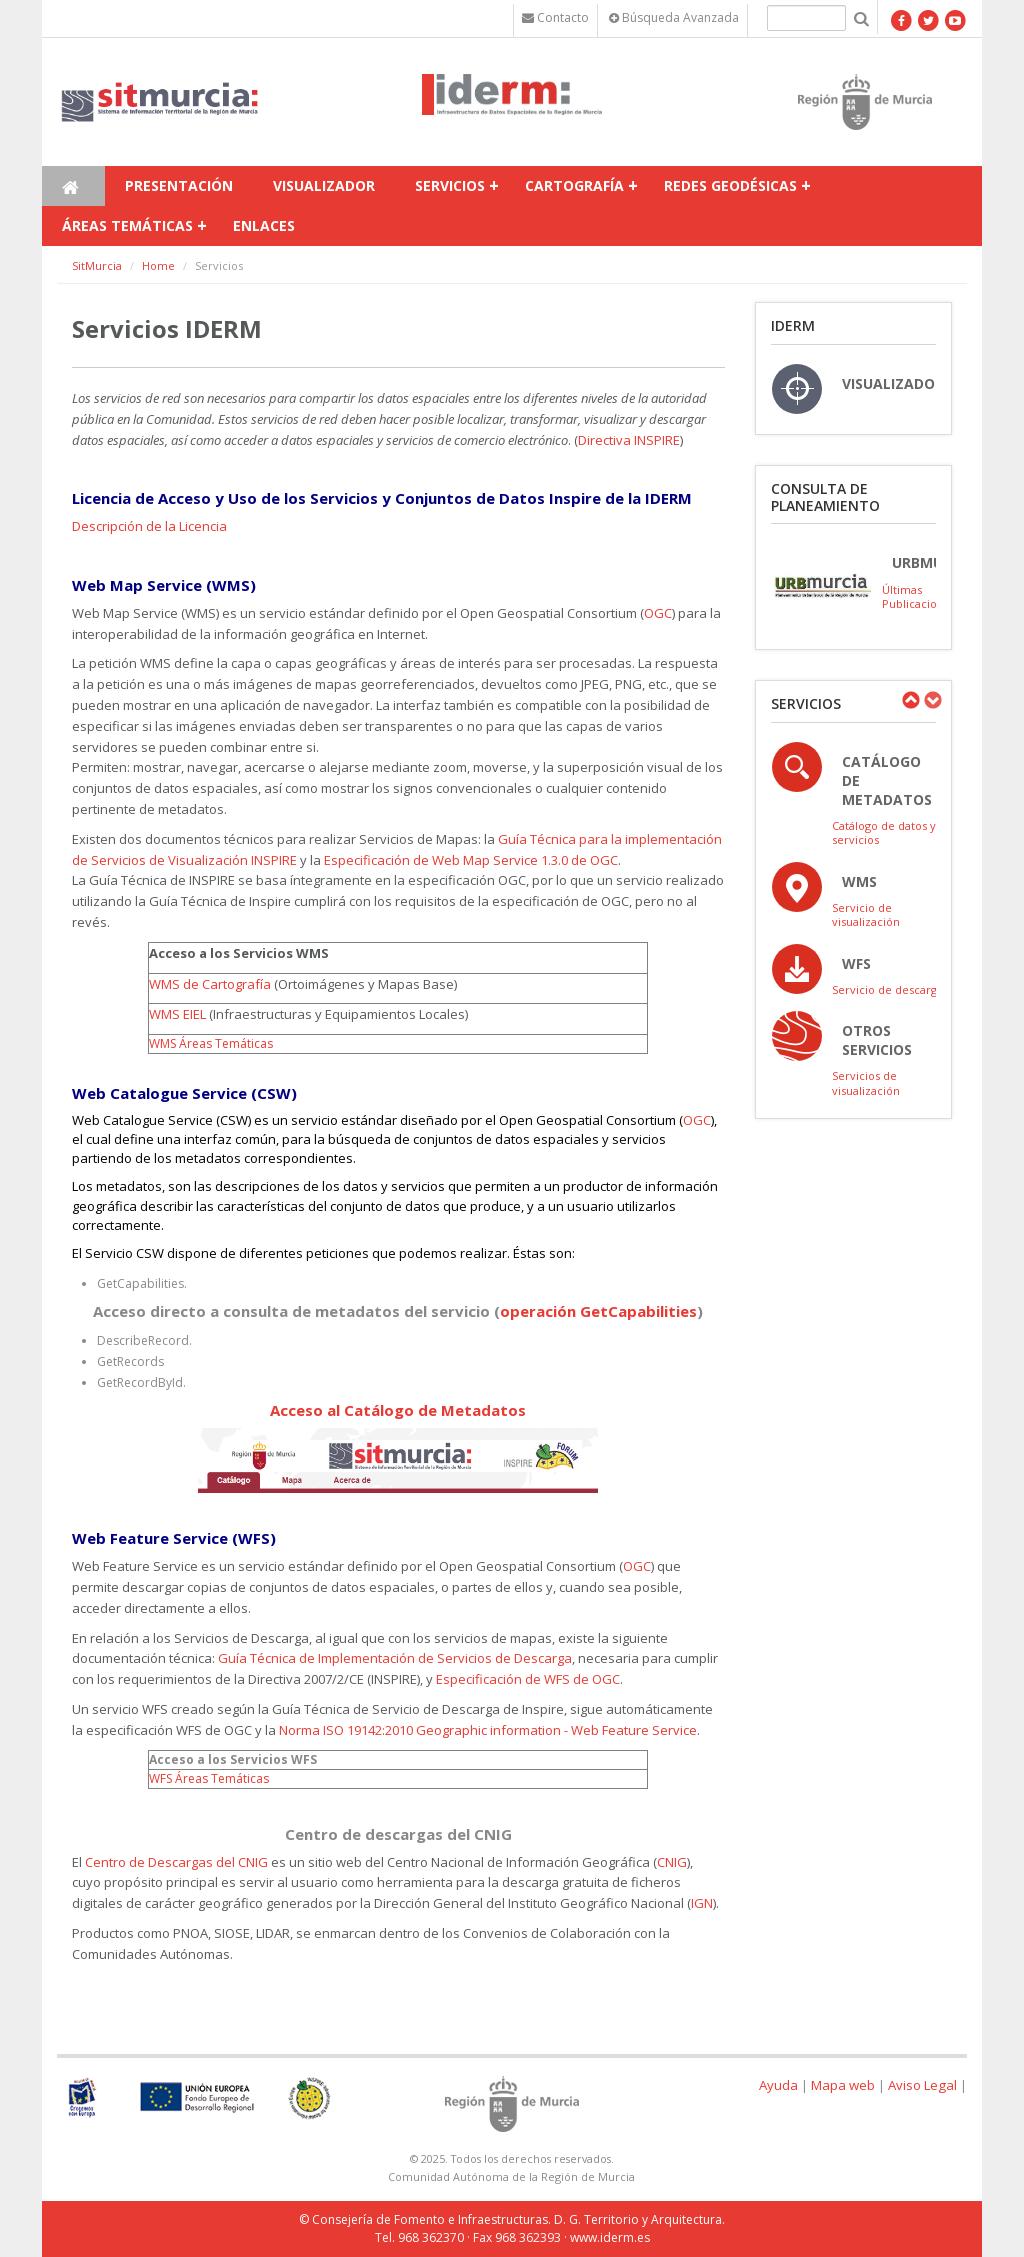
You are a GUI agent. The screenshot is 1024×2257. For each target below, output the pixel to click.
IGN (702, 1903)
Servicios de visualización (866, 1082)
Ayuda (778, 2085)
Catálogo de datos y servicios (884, 832)
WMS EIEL (177, 1014)
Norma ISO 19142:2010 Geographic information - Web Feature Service (488, 1730)
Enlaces (264, 225)
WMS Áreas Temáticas (212, 1043)
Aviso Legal (922, 2085)
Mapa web (843, 2085)
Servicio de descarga (887, 989)
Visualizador (324, 185)
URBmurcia (933, 562)
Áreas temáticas (127, 225)
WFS (856, 963)
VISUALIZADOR (893, 383)
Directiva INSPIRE (629, 440)
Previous (910, 700)
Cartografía (574, 185)
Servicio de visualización (866, 914)
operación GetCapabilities (598, 1311)
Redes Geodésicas (730, 185)
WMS (859, 881)
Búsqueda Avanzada (674, 17)
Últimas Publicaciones (919, 596)
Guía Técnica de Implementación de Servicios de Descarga (395, 1658)
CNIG (672, 1862)
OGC (658, 613)
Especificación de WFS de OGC (528, 1679)
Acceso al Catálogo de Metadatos (398, 1410)
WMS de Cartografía (210, 984)
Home (158, 265)
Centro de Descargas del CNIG (176, 1862)
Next (932, 700)
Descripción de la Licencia (149, 526)
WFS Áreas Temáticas (209, 1778)
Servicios (450, 185)
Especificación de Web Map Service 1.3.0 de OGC (471, 860)
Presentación (179, 185)
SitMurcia (97, 265)
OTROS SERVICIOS (877, 1040)
